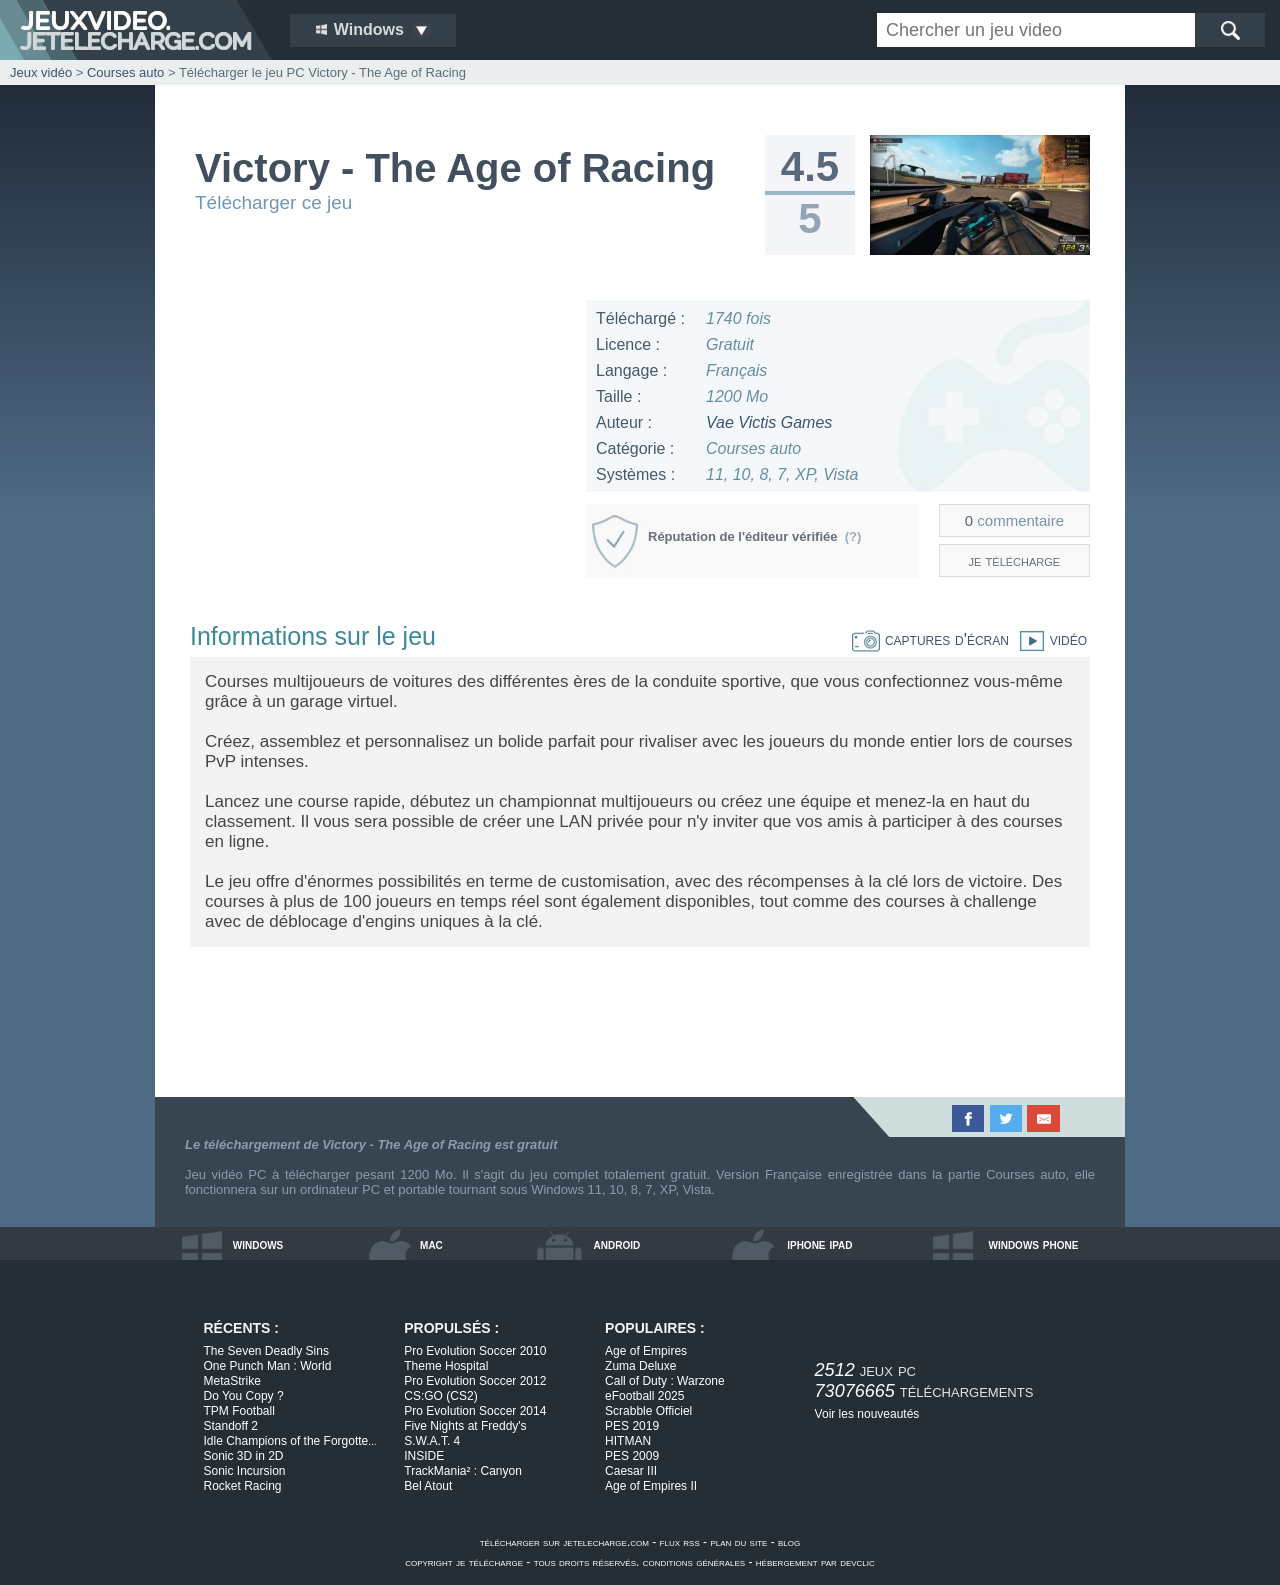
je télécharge (1015, 560)
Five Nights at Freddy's (465, 1426)
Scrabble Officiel (648, 1411)
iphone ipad (819, 1244)
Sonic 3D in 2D (244, 1456)
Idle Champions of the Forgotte (290, 1441)
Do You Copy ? (244, 1396)
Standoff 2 (231, 1426)
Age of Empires (646, 1351)
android (617, 1244)
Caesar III (631, 1471)
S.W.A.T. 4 (432, 1441)
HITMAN (628, 1441)
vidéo (1048, 639)
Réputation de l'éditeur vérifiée (754, 536)
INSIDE (424, 1456)
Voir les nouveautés (867, 1414)
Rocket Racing (243, 1486)
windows (258, 1244)
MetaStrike (232, 1381)
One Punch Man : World (268, 1366)
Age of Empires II (651, 1486)
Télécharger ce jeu (273, 202)
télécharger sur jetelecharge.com (564, 1542)
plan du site (738, 1542)
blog (789, 1542)
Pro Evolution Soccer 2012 (475, 1381)
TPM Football (239, 1411)
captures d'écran (930, 639)
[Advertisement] (379, 440)
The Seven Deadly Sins (266, 1351)
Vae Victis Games (769, 422)
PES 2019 (632, 1426)
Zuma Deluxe (640, 1366)
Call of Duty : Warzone (665, 1381)
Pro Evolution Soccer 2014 (475, 1411)
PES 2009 (632, 1456)
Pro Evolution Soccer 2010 (475, 1351)
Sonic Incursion (245, 1471)
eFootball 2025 (644, 1396)
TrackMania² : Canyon (463, 1471)
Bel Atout (428, 1486)
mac (431, 1244)
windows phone (1033, 1244)
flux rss (680, 1542)
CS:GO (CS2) (440, 1396)
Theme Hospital (446, 1366)
